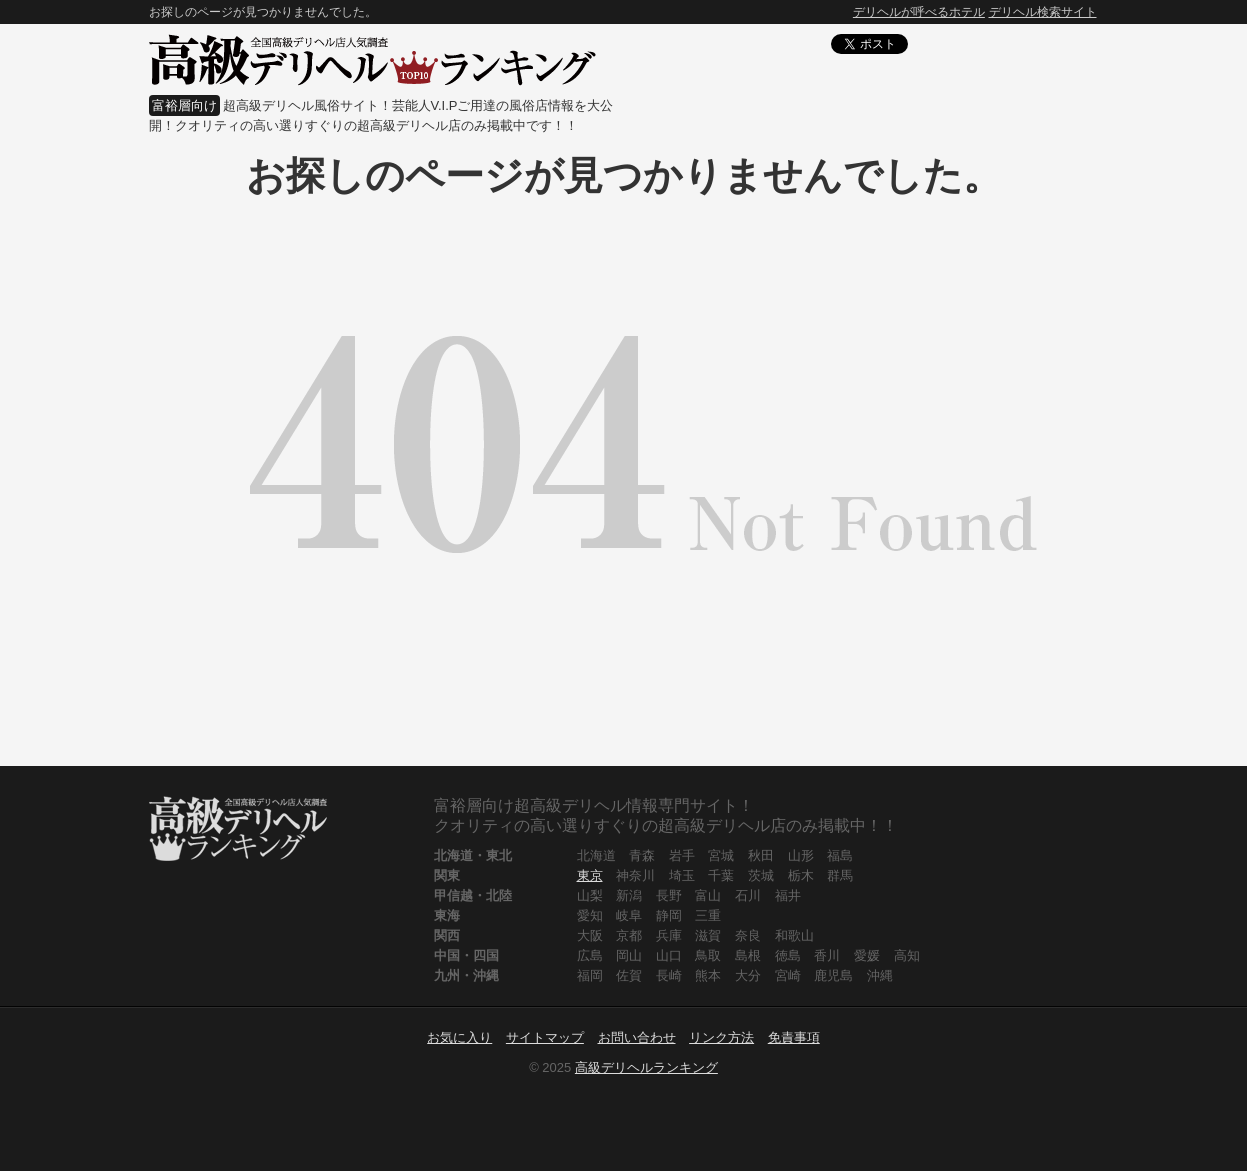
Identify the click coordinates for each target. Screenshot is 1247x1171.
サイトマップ (545, 1037)
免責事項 (794, 1037)
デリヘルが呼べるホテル (919, 12)
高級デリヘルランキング (646, 1067)
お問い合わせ (637, 1037)
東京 (590, 875)
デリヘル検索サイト (1043, 12)
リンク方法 (721, 1037)
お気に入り (459, 1037)
